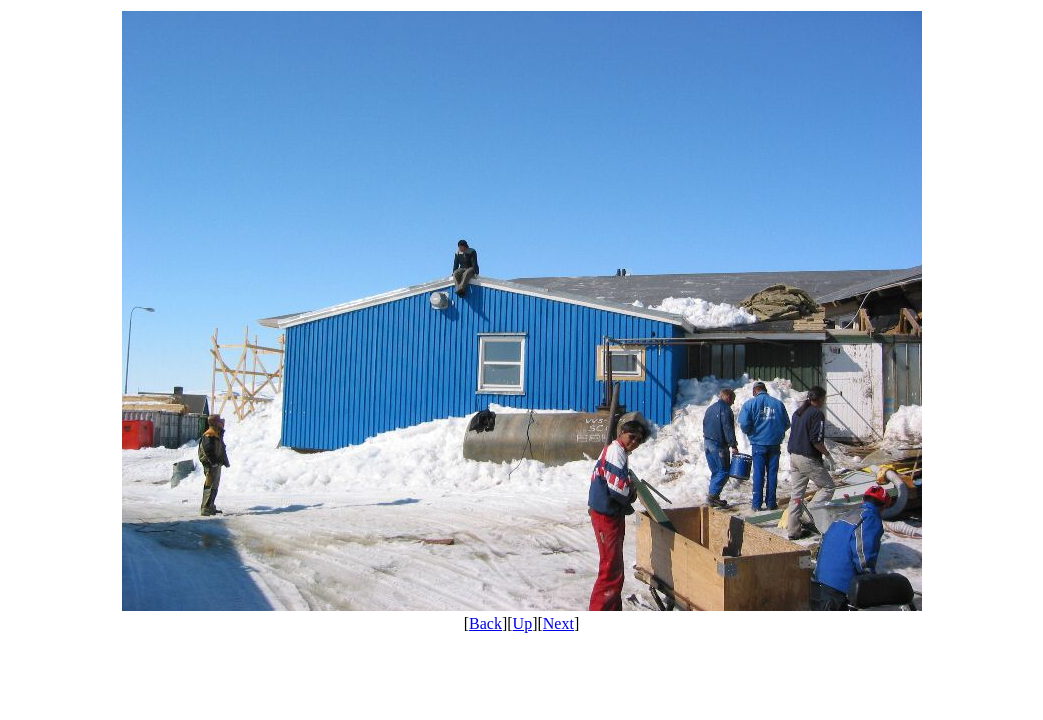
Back (485, 623)
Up (523, 623)
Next (558, 623)
